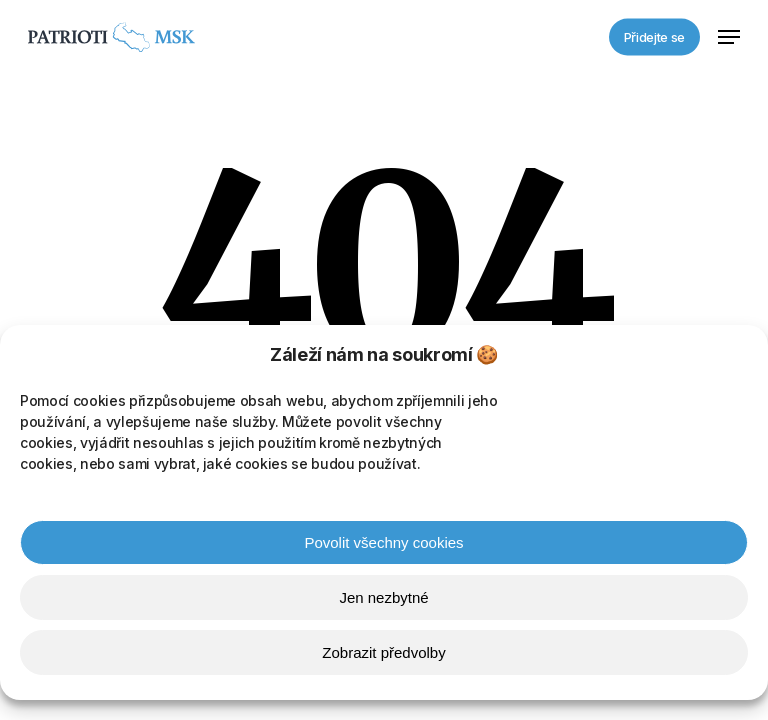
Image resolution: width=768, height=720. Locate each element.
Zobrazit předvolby (383, 655)
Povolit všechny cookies (383, 545)
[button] (729, 37)
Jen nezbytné (383, 600)
